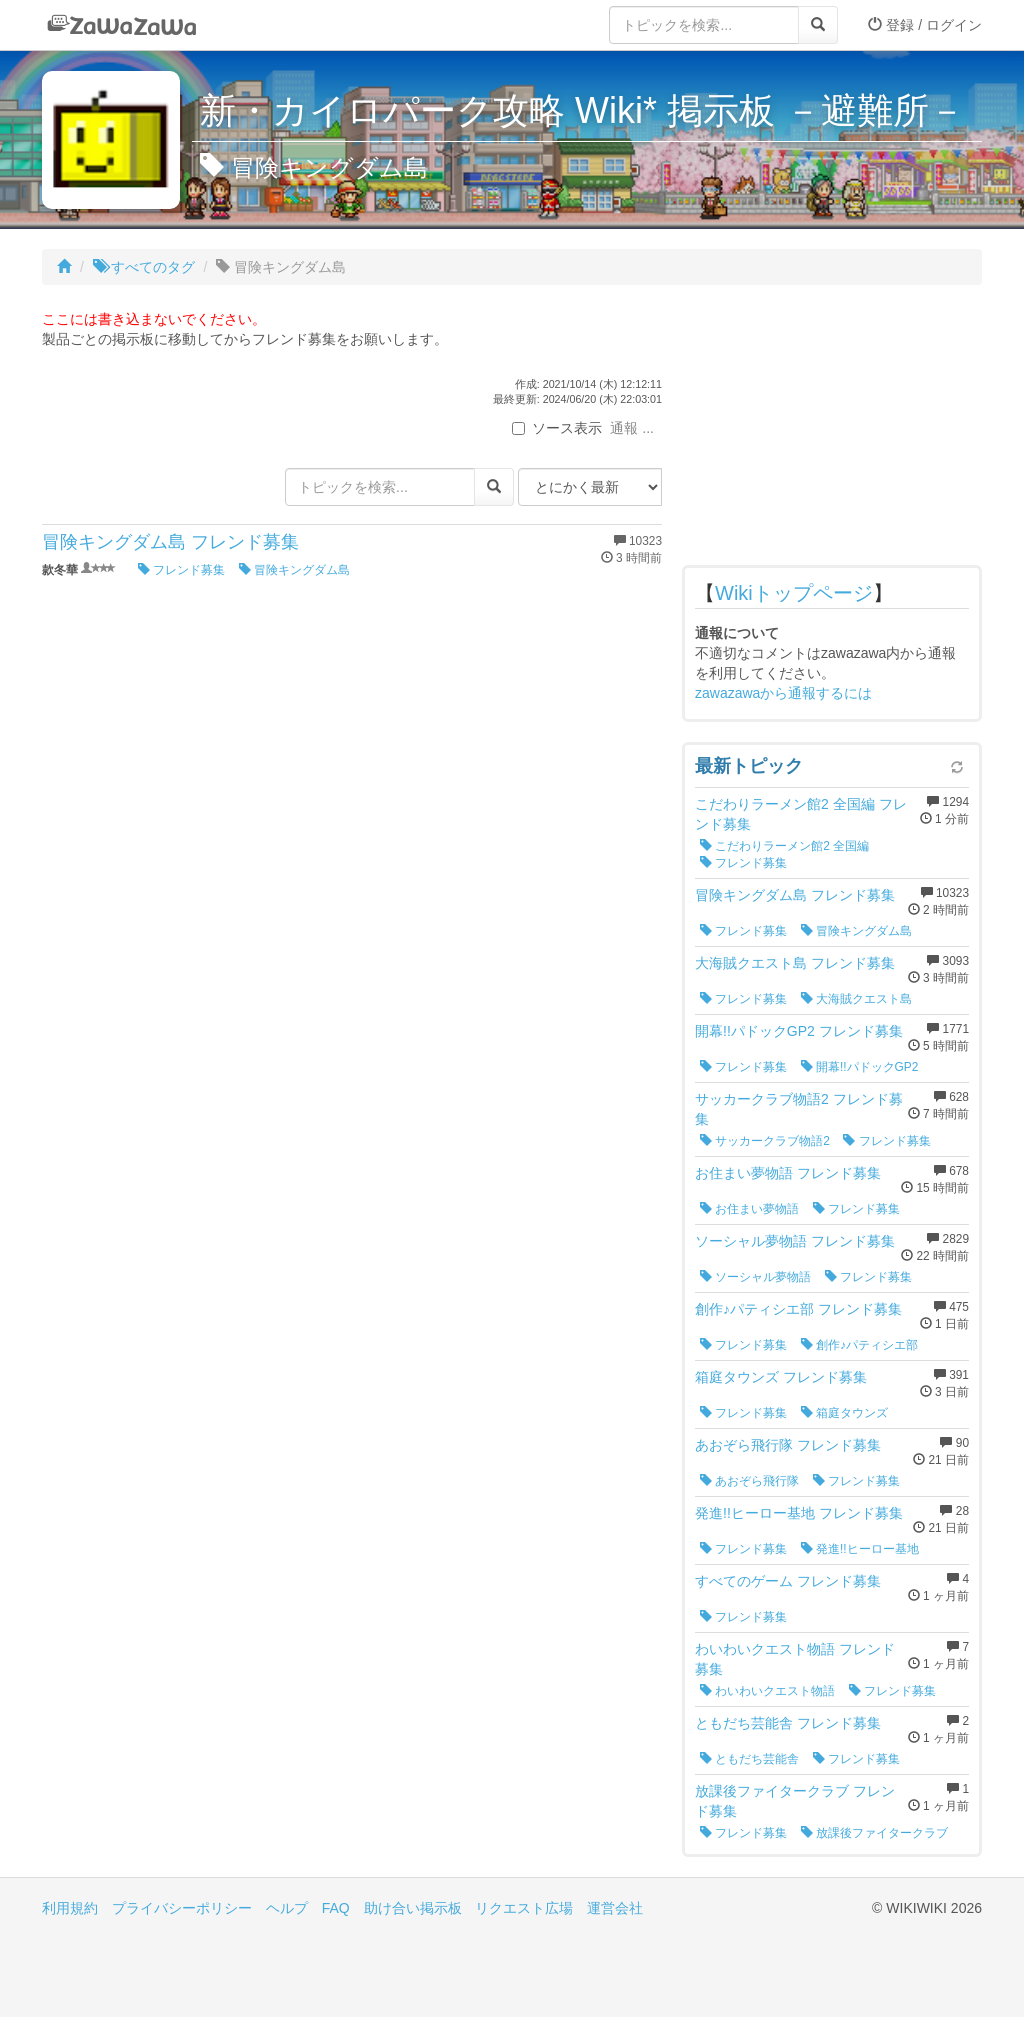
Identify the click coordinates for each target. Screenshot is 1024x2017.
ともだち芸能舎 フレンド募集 (788, 1723)
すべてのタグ (144, 267)
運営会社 (615, 1908)
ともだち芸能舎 (749, 1759)
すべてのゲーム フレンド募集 (788, 1581)
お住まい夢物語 (749, 1209)
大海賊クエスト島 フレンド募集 (795, 963)
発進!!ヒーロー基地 (860, 1549)
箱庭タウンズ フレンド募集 (781, 1377)
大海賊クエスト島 (856, 999)
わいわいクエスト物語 (767, 1691)
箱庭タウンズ (844, 1413)
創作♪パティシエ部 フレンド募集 (798, 1309)
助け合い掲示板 (413, 1908)
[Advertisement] (832, 430)
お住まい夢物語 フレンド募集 (788, 1173)
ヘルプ (287, 1908)
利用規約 (70, 1908)
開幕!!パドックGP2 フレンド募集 (799, 1031)
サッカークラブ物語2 (765, 1141)
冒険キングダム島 (294, 570)
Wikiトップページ (794, 593)
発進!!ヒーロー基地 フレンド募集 (799, 1513)
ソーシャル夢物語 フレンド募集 (795, 1241)
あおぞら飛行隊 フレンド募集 (788, 1445)
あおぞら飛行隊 (749, 1481)
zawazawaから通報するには (783, 693)
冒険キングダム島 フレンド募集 (170, 542)
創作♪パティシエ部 (859, 1345)
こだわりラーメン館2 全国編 (784, 846)
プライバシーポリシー (182, 1908)
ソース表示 (557, 428)
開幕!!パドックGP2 (860, 1067)
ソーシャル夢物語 (755, 1277)
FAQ (336, 1908)
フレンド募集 (181, 570)
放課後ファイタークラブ (874, 1833)
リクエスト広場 (524, 1908)
